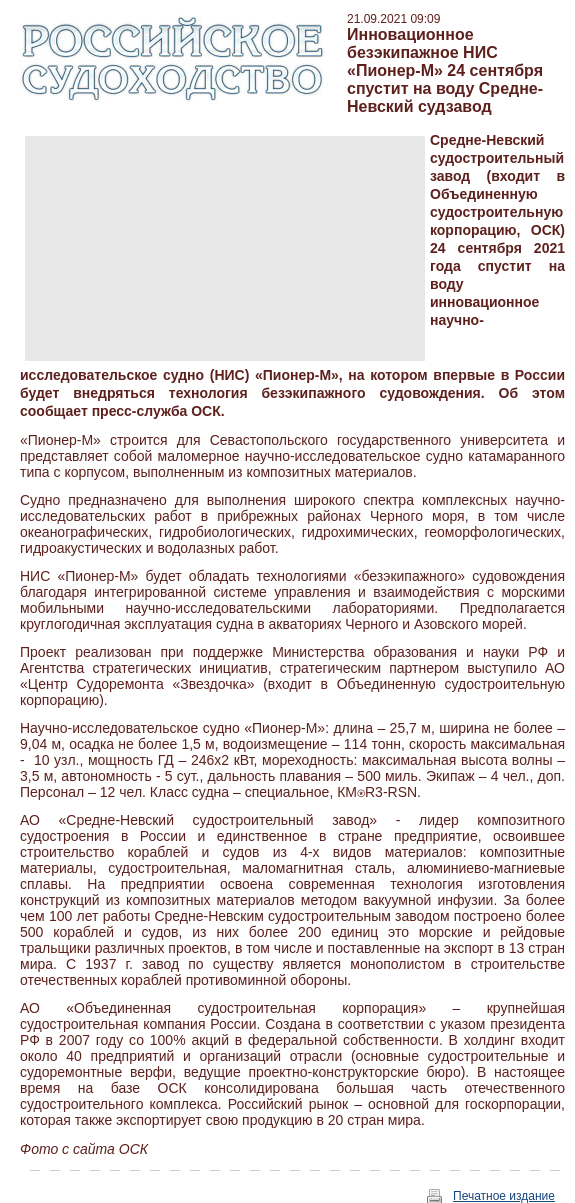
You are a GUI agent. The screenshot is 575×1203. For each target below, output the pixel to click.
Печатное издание (504, 1196)
